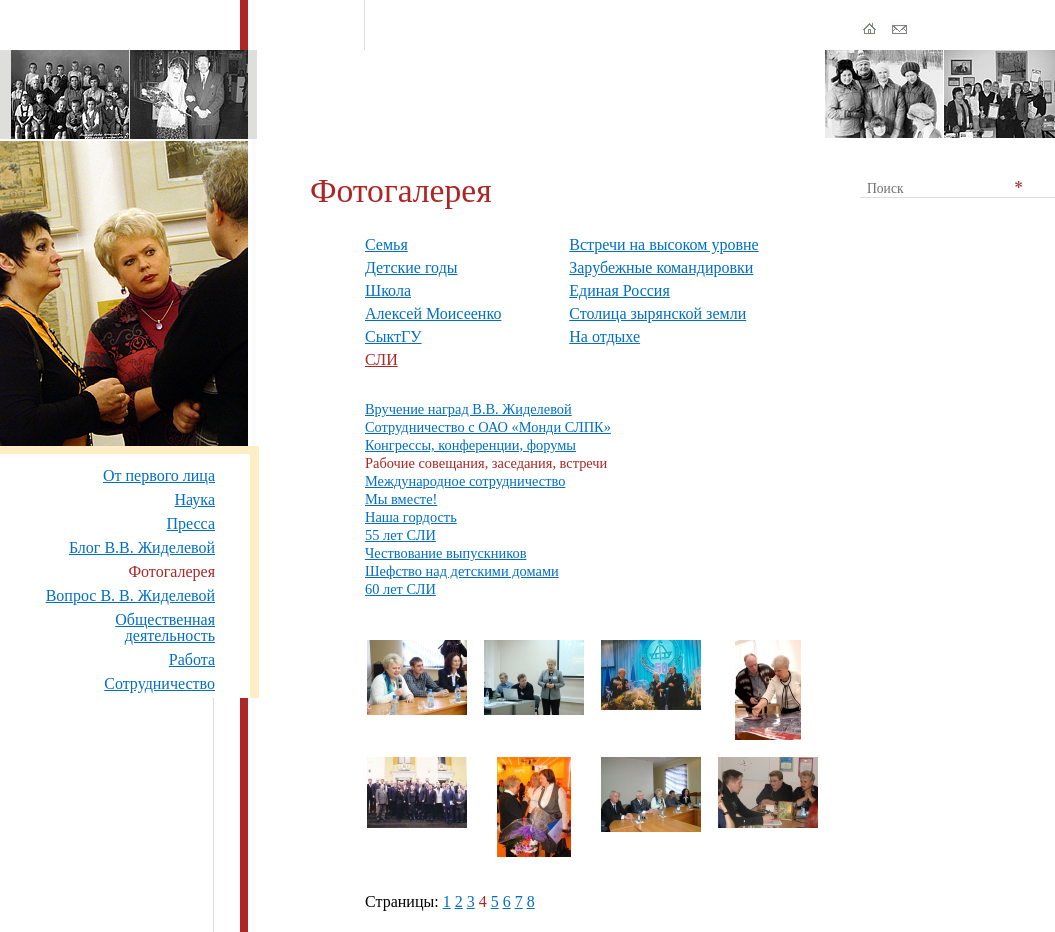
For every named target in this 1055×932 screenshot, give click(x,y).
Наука (195, 499)
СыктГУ (393, 336)
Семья (386, 244)
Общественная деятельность (165, 627)
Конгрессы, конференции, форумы (470, 445)
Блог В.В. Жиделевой (142, 547)
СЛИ (381, 359)
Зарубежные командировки (661, 267)
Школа (388, 290)
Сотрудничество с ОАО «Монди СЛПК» (488, 427)
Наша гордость (411, 517)
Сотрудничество (159, 683)
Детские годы (411, 267)
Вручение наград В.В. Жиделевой (468, 409)
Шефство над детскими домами (462, 571)
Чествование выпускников (445, 553)
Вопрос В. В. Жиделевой (130, 595)
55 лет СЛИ (400, 535)
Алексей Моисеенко (433, 313)
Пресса (190, 523)
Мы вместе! (401, 499)
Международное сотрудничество (465, 481)
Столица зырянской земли (657, 313)
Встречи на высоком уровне (663, 244)
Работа (192, 659)
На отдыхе (604, 336)
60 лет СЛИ (400, 589)
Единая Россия (619, 290)
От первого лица (159, 475)
